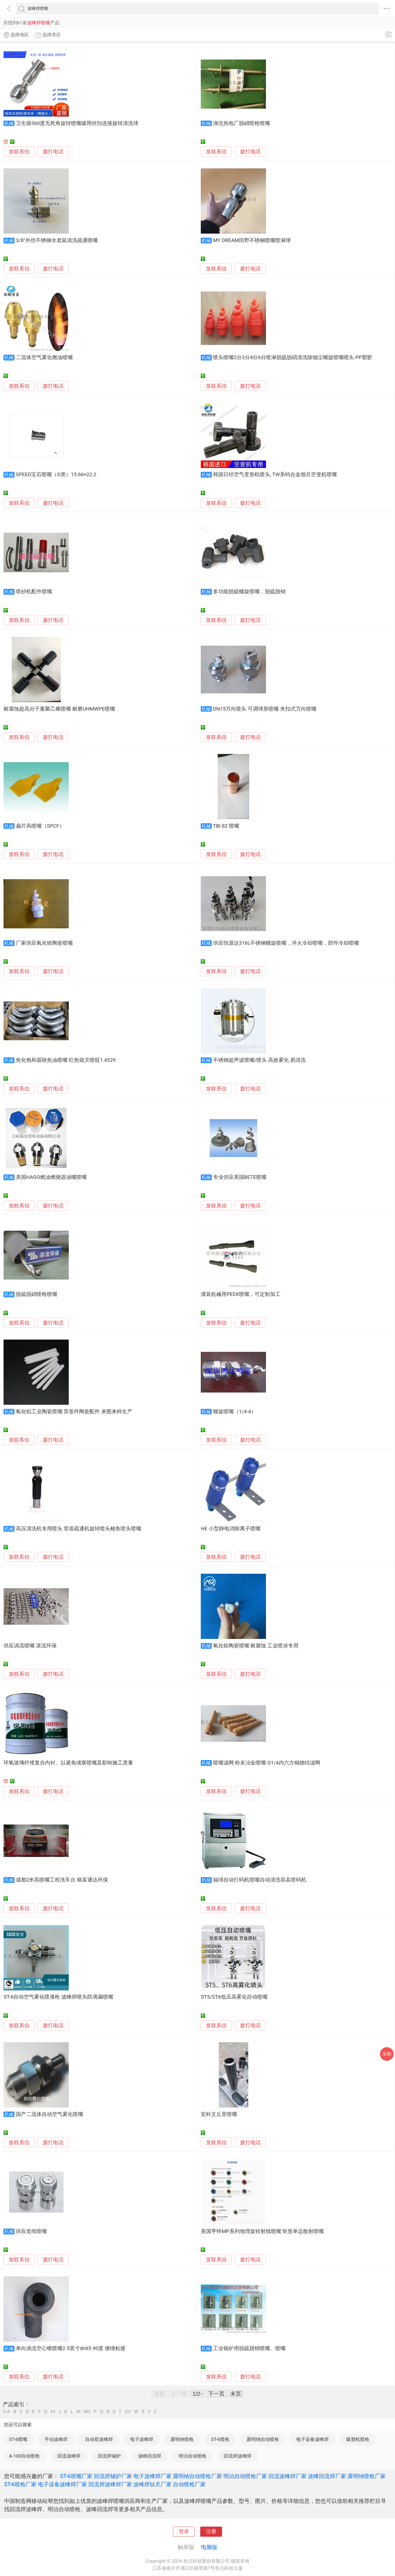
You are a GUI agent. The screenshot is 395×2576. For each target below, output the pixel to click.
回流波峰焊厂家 (287, 2476)
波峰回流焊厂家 (327, 2476)
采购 (386, 2053)
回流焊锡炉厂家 (113, 2476)
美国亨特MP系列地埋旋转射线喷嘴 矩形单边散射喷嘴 (262, 2231)
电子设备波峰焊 (312, 2439)
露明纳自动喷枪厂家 (197, 2476)
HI (52, 2411)
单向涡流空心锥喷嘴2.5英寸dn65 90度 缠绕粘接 (70, 2348)
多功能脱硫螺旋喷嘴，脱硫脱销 (249, 592)
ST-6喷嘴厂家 (76, 2476)
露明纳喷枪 (182, 2439)
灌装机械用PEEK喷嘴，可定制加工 (240, 1294)
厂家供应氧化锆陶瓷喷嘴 (44, 943)
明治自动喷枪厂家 (245, 2476)
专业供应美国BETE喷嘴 (240, 1177)
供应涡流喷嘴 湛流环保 (30, 1646)
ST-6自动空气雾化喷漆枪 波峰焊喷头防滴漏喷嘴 (58, 1997)
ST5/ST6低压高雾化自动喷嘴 (234, 1997)
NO (87, 2411)
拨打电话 (53, 151)
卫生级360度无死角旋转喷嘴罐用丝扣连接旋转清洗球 (77, 123)
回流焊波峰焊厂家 (110, 2484)
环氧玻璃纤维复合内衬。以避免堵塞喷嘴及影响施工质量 (68, 1763)
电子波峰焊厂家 (152, 2476)
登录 (184, 2532)
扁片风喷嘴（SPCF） (40, 826)
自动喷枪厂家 (189, 2484)
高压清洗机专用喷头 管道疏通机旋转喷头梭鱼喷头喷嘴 (79, 1529)
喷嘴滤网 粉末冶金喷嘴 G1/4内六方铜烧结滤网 (266, 1763)
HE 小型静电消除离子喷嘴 (231, 1529)
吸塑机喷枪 (357, 2439)
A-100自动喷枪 (24, 2456)
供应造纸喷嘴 (31, 2231)
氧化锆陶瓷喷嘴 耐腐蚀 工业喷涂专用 (255, 1646)
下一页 (216, 2393)
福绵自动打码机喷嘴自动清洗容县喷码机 (259, 1880)
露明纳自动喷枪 (263, 2439)
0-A (6, 2411)
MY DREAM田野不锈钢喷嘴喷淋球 (252, 240)
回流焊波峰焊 (238, 2456)
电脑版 (209, 2547)
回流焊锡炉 (109, 2456)
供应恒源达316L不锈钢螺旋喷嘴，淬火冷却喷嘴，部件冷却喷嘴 (286, 943)
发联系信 (19, 152)
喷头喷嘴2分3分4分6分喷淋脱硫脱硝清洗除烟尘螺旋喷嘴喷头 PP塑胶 (292, 357)
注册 (211, 2532)
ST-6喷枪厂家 (20, 2484)
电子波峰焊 (141, 2439)
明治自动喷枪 (193, 2456)
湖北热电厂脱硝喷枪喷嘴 (241, 123)
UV (128, 2411)
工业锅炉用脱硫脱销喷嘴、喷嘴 (249, 2348)
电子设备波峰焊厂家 (62, 2484)
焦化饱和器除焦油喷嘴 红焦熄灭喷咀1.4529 (66, 1060)
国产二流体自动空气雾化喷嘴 (49, 2114)
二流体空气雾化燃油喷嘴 (44, 357)
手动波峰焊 (56, 2439)
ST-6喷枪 (220, 2439)
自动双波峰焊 (99, 2439)
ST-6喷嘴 (18, 2439)
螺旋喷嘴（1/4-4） (234, 1412)
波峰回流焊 (149, 2456)
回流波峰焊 (68, 2456)
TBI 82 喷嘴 (226, 826)
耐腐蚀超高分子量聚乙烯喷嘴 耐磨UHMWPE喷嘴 (59, 709)
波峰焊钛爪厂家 (152, 2484)
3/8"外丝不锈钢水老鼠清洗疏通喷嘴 (57, 240)
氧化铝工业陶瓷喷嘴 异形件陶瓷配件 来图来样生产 (74, 1412)
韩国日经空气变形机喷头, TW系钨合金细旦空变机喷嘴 (275, 475)
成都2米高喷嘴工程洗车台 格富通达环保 (62, 1880)
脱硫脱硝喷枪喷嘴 (36, 1294)
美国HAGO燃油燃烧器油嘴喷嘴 (51, 1177)
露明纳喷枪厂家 (367, 2476)
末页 (235, 2393)
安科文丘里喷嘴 (219, 2114)
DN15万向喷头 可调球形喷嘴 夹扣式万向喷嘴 (264, 709)
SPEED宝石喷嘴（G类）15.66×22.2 (56, 475)
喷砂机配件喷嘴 (34, 592)
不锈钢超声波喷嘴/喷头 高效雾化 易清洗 (259, 1060)
